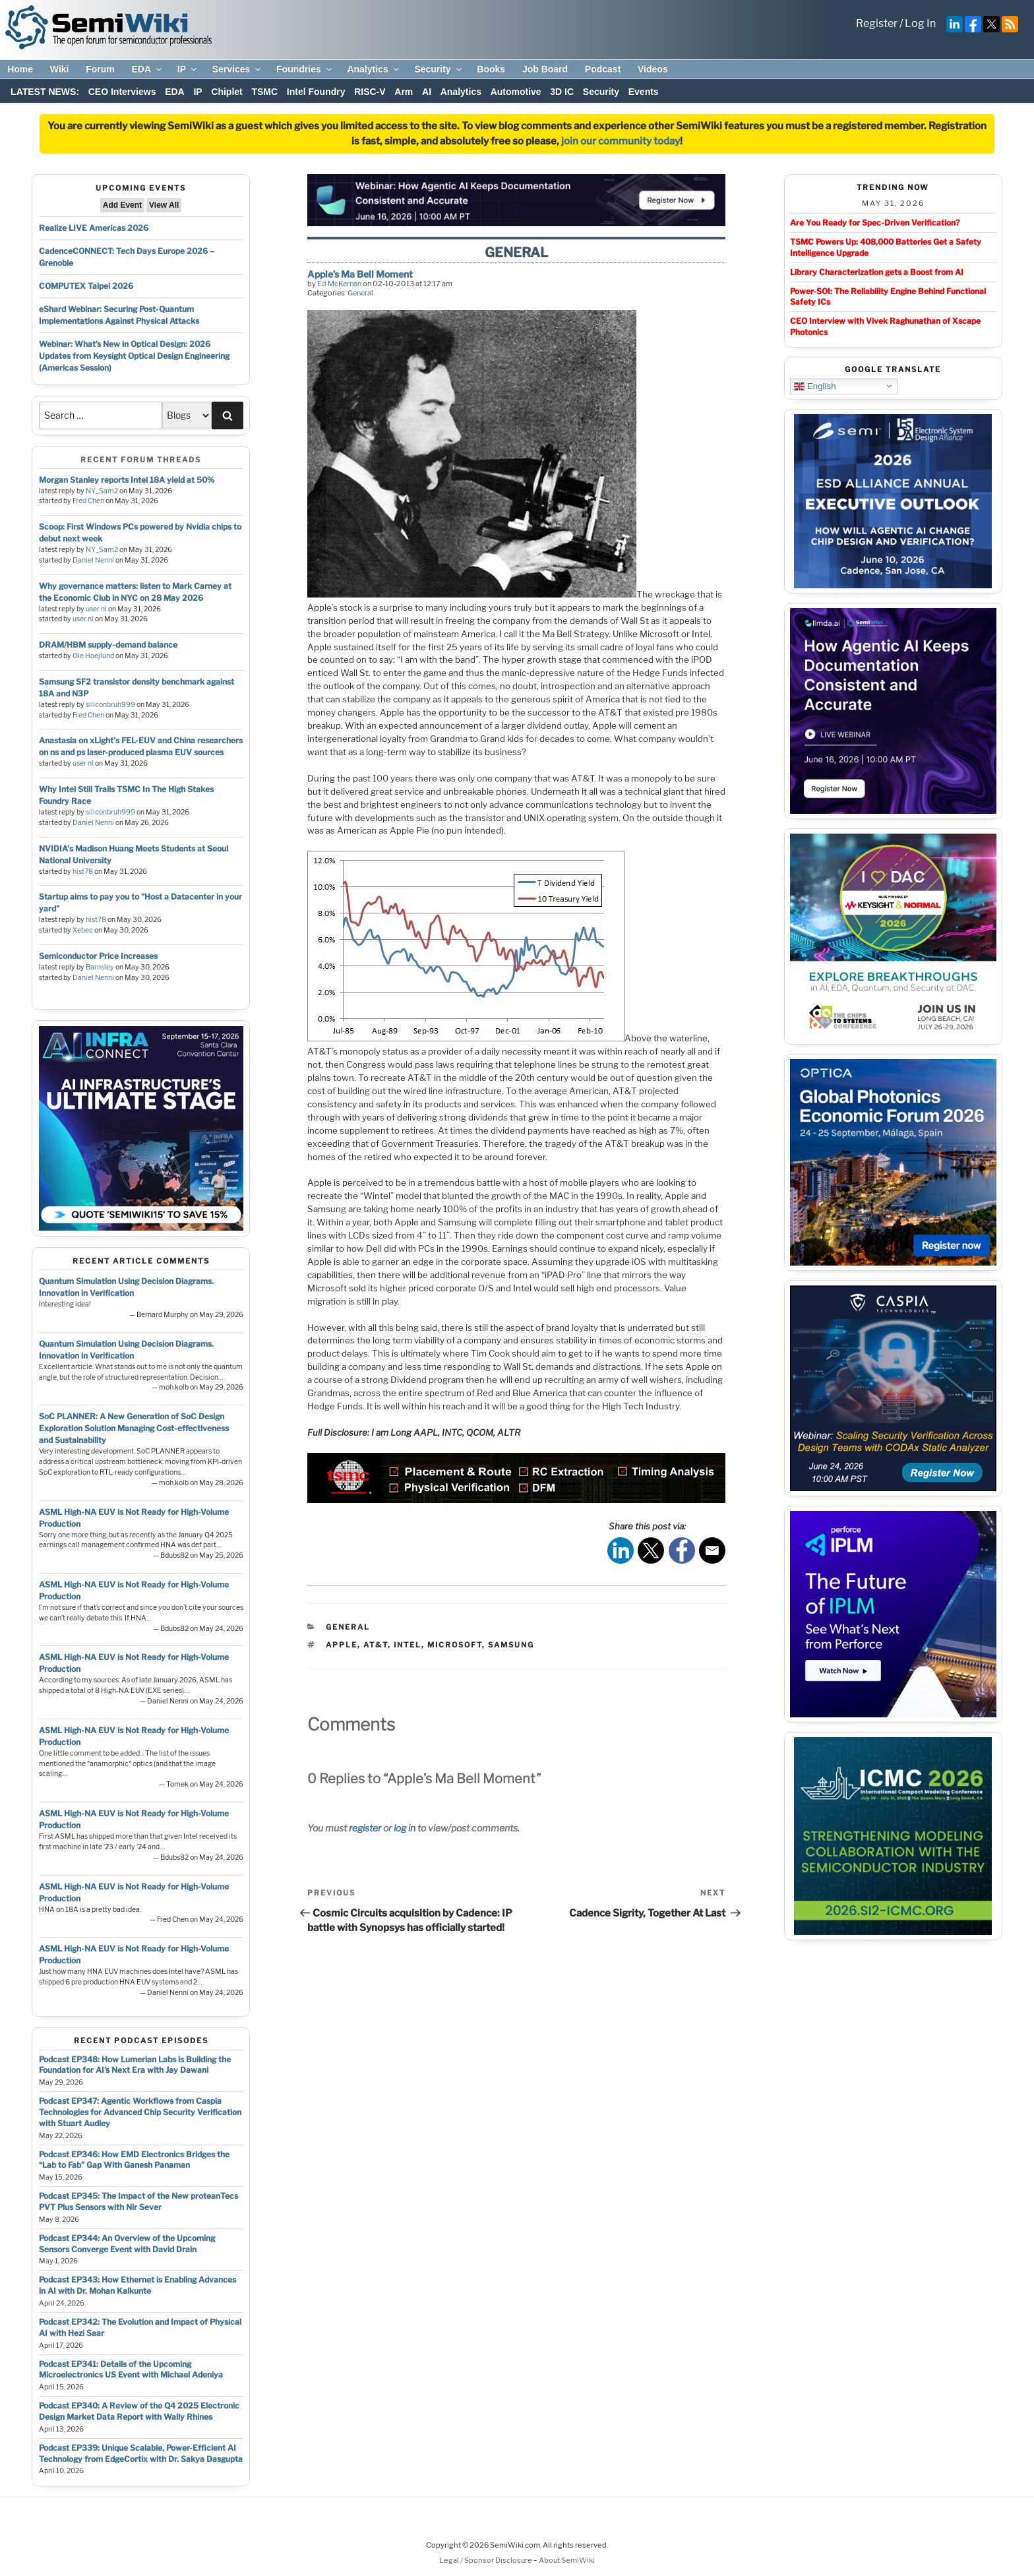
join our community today (620, 141)
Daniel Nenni (93, 560)
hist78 (83, 871)
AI (426, 91)
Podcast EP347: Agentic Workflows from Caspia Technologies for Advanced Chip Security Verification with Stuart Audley (140, 2112)
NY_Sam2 (102, 491)
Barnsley (100, 967)
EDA (147, 69)
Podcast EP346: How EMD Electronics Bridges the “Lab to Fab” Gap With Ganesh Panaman (134, 2159)
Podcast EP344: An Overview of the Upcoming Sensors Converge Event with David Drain (127, 2243)
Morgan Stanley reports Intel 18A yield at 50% (126, 480)
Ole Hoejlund (93, 656)
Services (237, 69)
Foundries (305, 69)
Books (491, 69)
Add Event (122, 205)
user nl (96, 609)
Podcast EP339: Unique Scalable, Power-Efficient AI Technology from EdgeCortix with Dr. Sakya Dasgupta (141, 2453)
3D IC (562, 91)
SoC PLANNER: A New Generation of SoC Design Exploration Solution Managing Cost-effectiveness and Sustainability (134, 1428)
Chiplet (226, 91)
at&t (375, 1644)
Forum (100, 69)
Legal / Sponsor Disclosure (486, 2560)
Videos (653, 69)
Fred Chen (88, 501)
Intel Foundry (316, 91)
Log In (920, 23)
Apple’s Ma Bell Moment (360, 274)
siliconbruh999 (110, 704)
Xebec (83, 930)
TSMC (264, 91)
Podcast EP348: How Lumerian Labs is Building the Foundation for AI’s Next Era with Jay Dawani (135, 2064)
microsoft (454, 1644)
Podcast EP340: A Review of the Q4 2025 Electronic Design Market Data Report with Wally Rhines (139, 2411)
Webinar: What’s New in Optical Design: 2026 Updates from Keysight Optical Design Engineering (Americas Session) (134, 356)
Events (643, 91)
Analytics (373, 69)
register (365, 1827)
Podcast (603, 69)
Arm (403, 91)
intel (407, 1644)
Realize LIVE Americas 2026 (93, 228)
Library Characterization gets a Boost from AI (876, 272)
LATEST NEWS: (45, 91)
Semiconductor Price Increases (98, 956)
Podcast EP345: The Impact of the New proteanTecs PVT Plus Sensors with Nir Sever (138, 2201)
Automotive (516, 91)
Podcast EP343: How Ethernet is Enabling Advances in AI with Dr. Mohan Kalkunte (137, 2285)
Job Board (545, 69)
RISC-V (369, 91)
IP (187, 69)
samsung (511, 1644)
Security (438, 69)
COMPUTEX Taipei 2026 (86, 286)
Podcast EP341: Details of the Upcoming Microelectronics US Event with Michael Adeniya (131, 2369)
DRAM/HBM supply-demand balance (108, 645)
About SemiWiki (567, 2560)
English (815, 386)
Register (876, 23)
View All (164, 205)
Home (20, 69)
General (360, 292)
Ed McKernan (339, 283)
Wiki (59, 69)
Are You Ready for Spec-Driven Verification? (874, 223)
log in (404, 1827)
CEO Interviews (122, 91)
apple (341, 1644)
